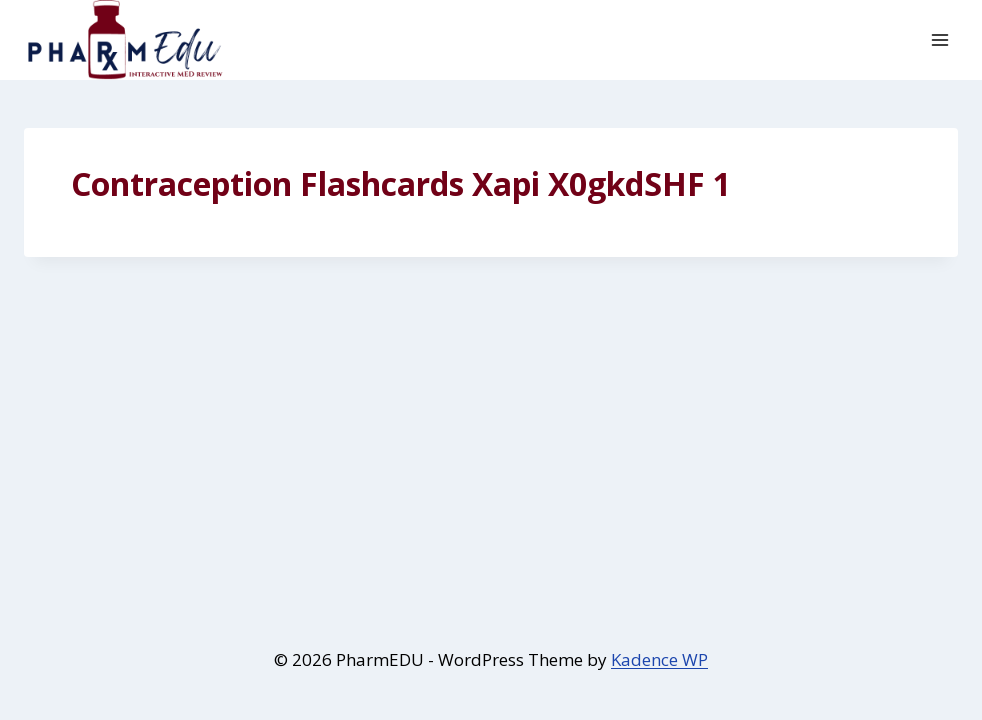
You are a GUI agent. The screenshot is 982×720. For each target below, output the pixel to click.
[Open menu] (939, 39)
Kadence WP (659, 659)
